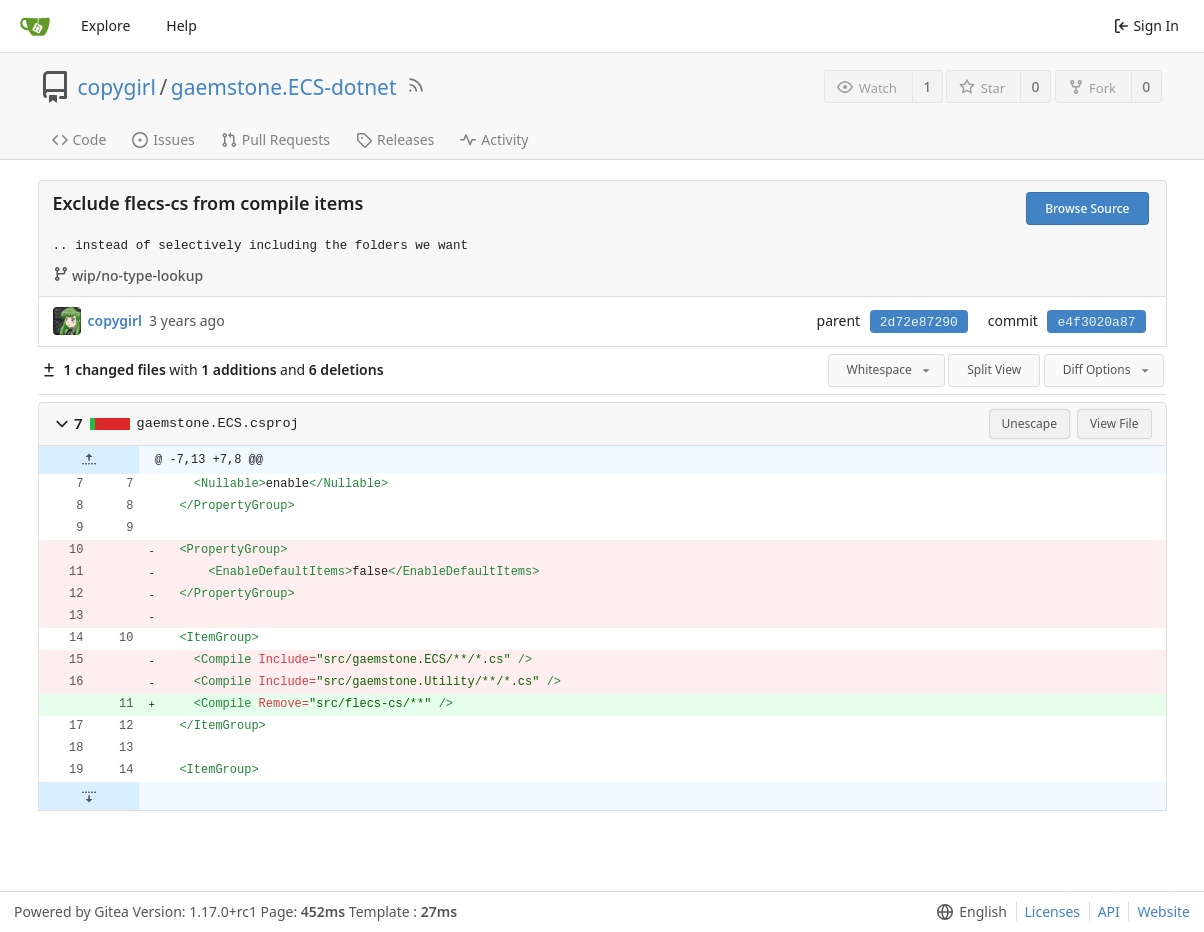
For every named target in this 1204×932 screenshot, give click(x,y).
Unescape (1029, 423)
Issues (163, 139)
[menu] (967, 912)
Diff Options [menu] (1107, 369)
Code (79, 139)
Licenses (1053, 911)
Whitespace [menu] (890, 369)
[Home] (35, 26)
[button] (62, 424)
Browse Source (1087, 208)
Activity (494, 139)
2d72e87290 (919, 322)
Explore (105, 25)
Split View (994, 369)
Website (1163, 911)
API (1109, 911)
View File (1114, 423)
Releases (395, 139)
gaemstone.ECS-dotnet (284, 87)
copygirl (117, 87)
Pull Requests (275, 139)
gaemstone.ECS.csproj (218, 423)
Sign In (1146, 25)
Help (181, 25)
